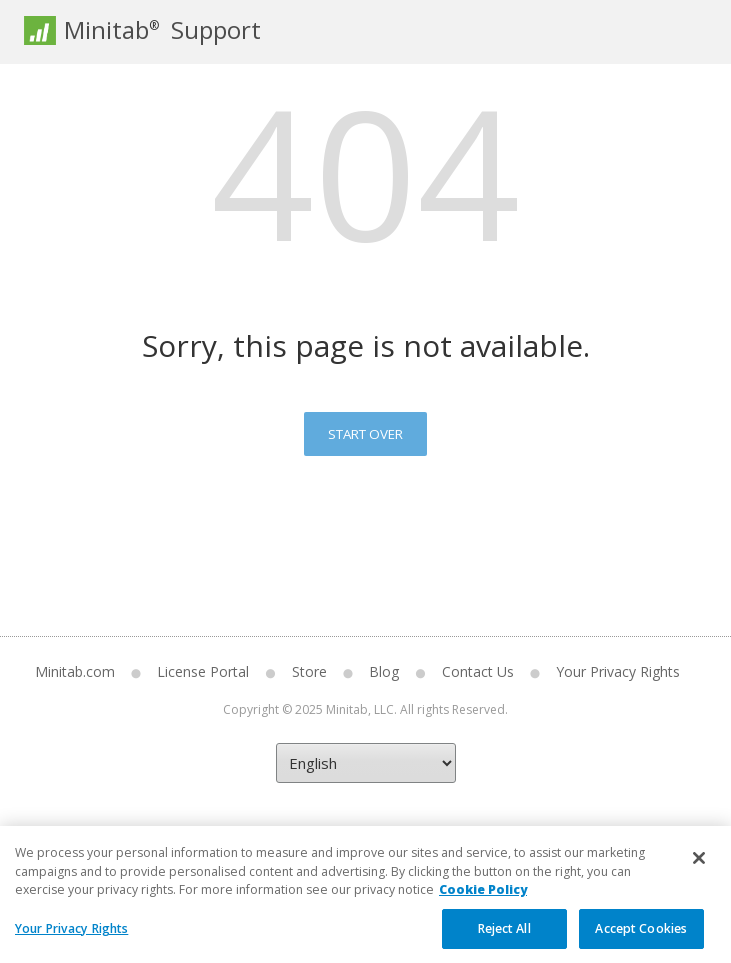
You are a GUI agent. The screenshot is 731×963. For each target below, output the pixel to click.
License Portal (203, 671)
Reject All (504, 937)
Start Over (365, 434)
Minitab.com (75, 671)
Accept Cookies (641, 937)
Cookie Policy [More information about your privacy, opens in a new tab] (483, 898)
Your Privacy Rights (618, 671)
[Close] (699, 867)
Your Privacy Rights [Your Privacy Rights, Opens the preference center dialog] (71, 937)
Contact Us (478, 671)
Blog (384, 671)
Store (309, 671)
